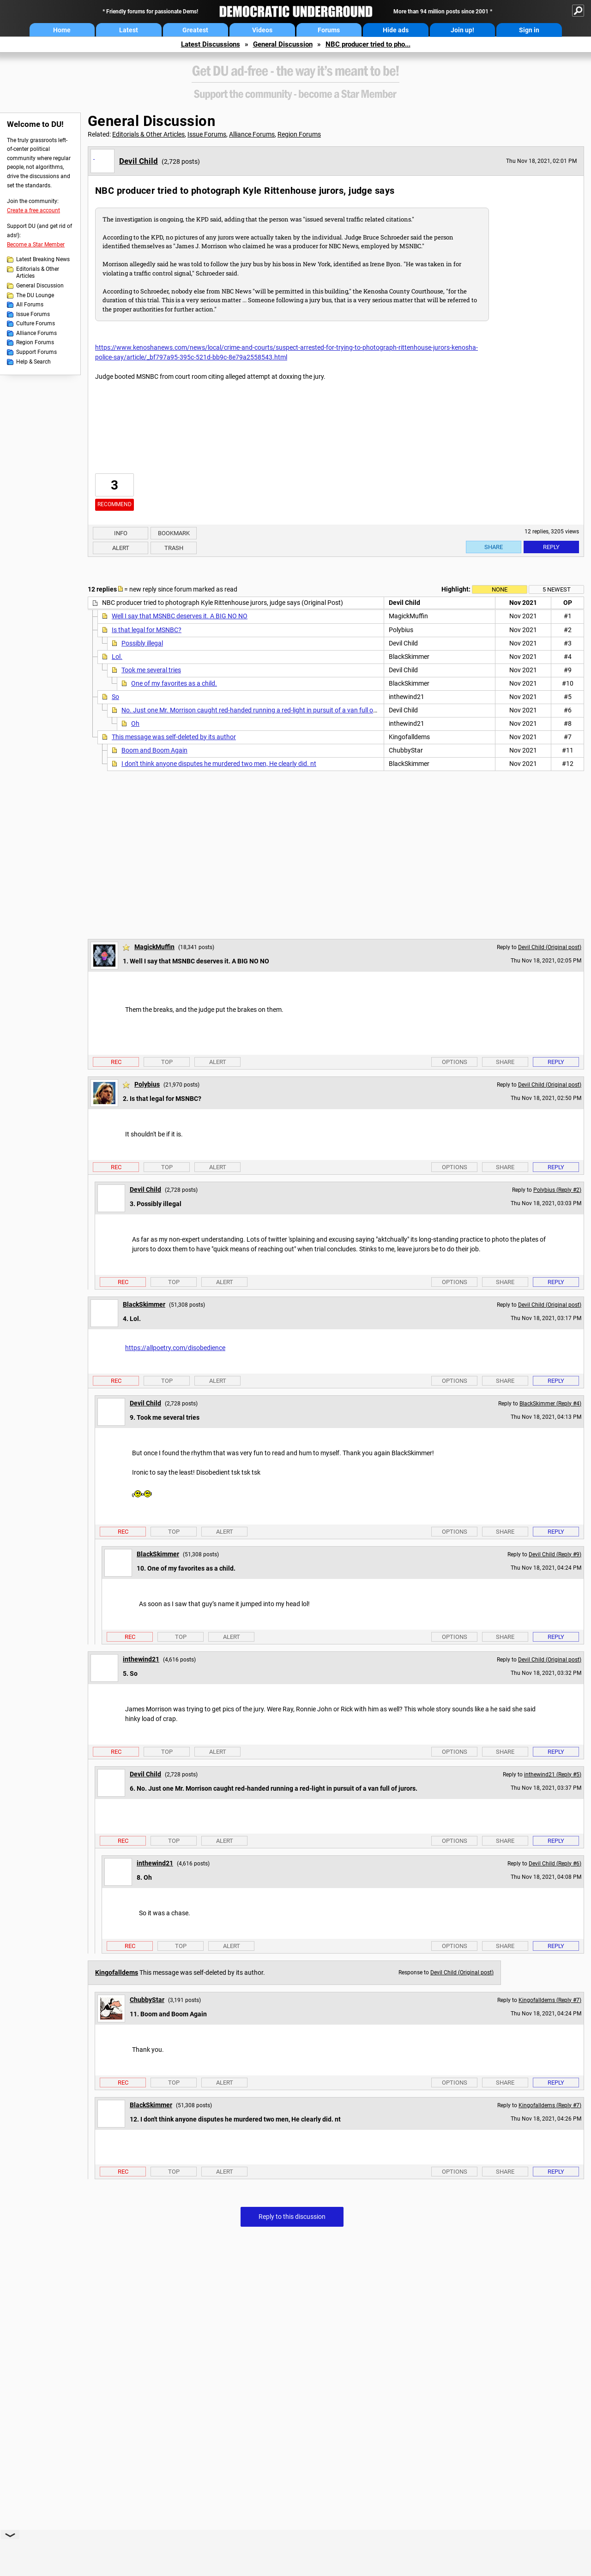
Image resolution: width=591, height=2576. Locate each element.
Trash (173, 547)
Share (493, 547)
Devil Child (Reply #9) (555, 1554)
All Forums (29, 304)
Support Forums (36, 352)
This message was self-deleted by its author (174, 737)
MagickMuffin (154, 946)
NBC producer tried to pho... (368, 44)
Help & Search (33, 362)
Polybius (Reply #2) (557, 1190)
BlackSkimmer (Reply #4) (550, 1403)
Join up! (462, 30)
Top (167, 1061)
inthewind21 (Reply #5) (552, 1774)
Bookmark (174, 533)
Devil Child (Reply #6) (555, 1863)
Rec (116, 1061)
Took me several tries (151, 670)
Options (454, 1061)
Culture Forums (35, 323)
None (499, 589)
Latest (128, 30)
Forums (329, 30)
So (115, 696)
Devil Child (138, 161)
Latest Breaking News (43, 259)
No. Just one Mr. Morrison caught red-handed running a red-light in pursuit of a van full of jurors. (258, 710)
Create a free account (33, 210)
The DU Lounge (35, 295)
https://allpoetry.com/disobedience (175, 1347)
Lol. (117, 656)
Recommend (114, 504)
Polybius (147, 1084)
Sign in (529, 30)
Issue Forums (33, 314)
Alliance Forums (36, 333)
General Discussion (283, 44)
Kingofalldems (116, 1972)
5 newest (557, 589)
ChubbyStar (147, 1999)
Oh (135, 723)
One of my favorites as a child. (174, 683)
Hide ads (396, 30)
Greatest (195, 30)
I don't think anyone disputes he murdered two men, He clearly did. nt (218, 763)
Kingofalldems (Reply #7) (550, 2000)
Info (120, 533)
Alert (120, 547)
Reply (551, 547)
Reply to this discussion (292, 2216)
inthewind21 (141, 1659)
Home (62, 30)
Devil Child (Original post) (549, 947)
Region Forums (35, 342)
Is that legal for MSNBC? (146, 630)
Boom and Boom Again (154, 750)
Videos (262, 30)
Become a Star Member (36, 244)
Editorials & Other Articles (37, 273)
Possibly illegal (142, 643)
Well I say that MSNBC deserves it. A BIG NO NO (179, 616)
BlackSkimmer (144, 1304)
